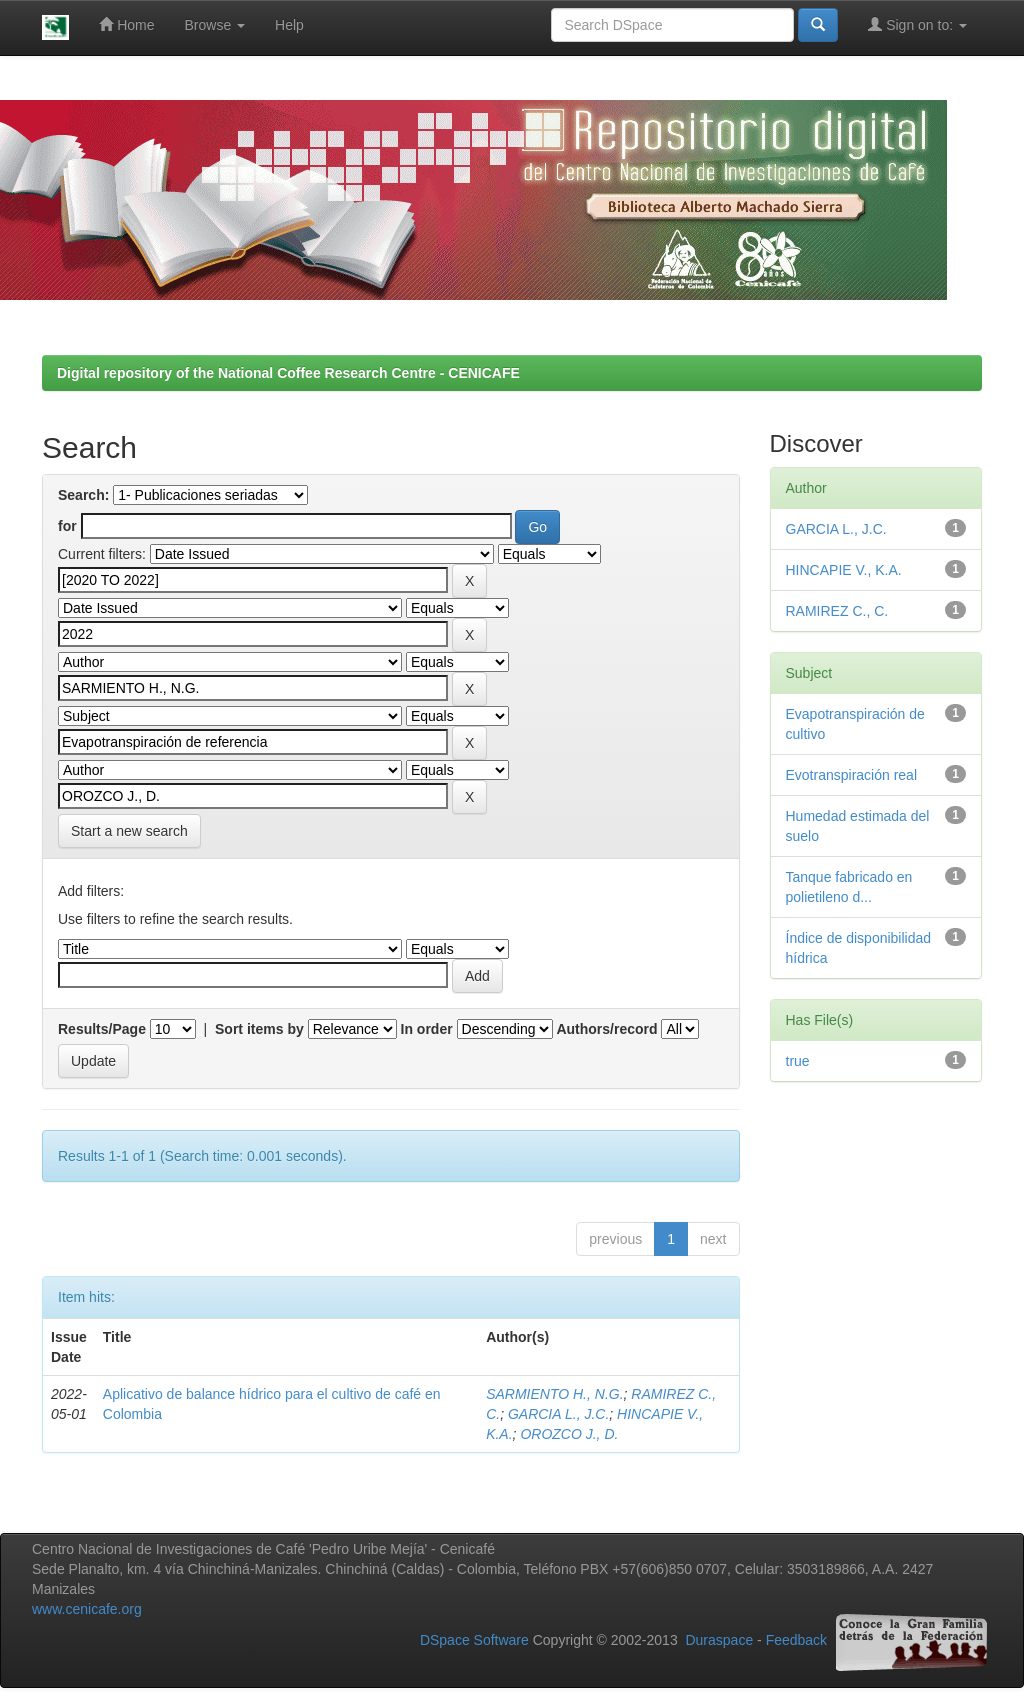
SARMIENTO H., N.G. (554, 1394)
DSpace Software (474, 1641)
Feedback (796, 1641)
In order (427, 1029)
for (67, 526)
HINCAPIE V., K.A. (844, 570)
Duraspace (719, 1641)
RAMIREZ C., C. (837, 611)
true (798, 1061)
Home (126, 24)
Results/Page (102, 1029)
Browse (215, 25)
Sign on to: (917, 24)
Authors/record (606, 1029)
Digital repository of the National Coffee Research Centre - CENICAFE (288, 373)
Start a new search (129, 831)
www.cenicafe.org (87, 1609)
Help (289, 25)
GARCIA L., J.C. (558, 1414)
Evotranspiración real (852, 775)
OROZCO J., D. (569, 1434)
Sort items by (259, 1029)
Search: (83, 495)
